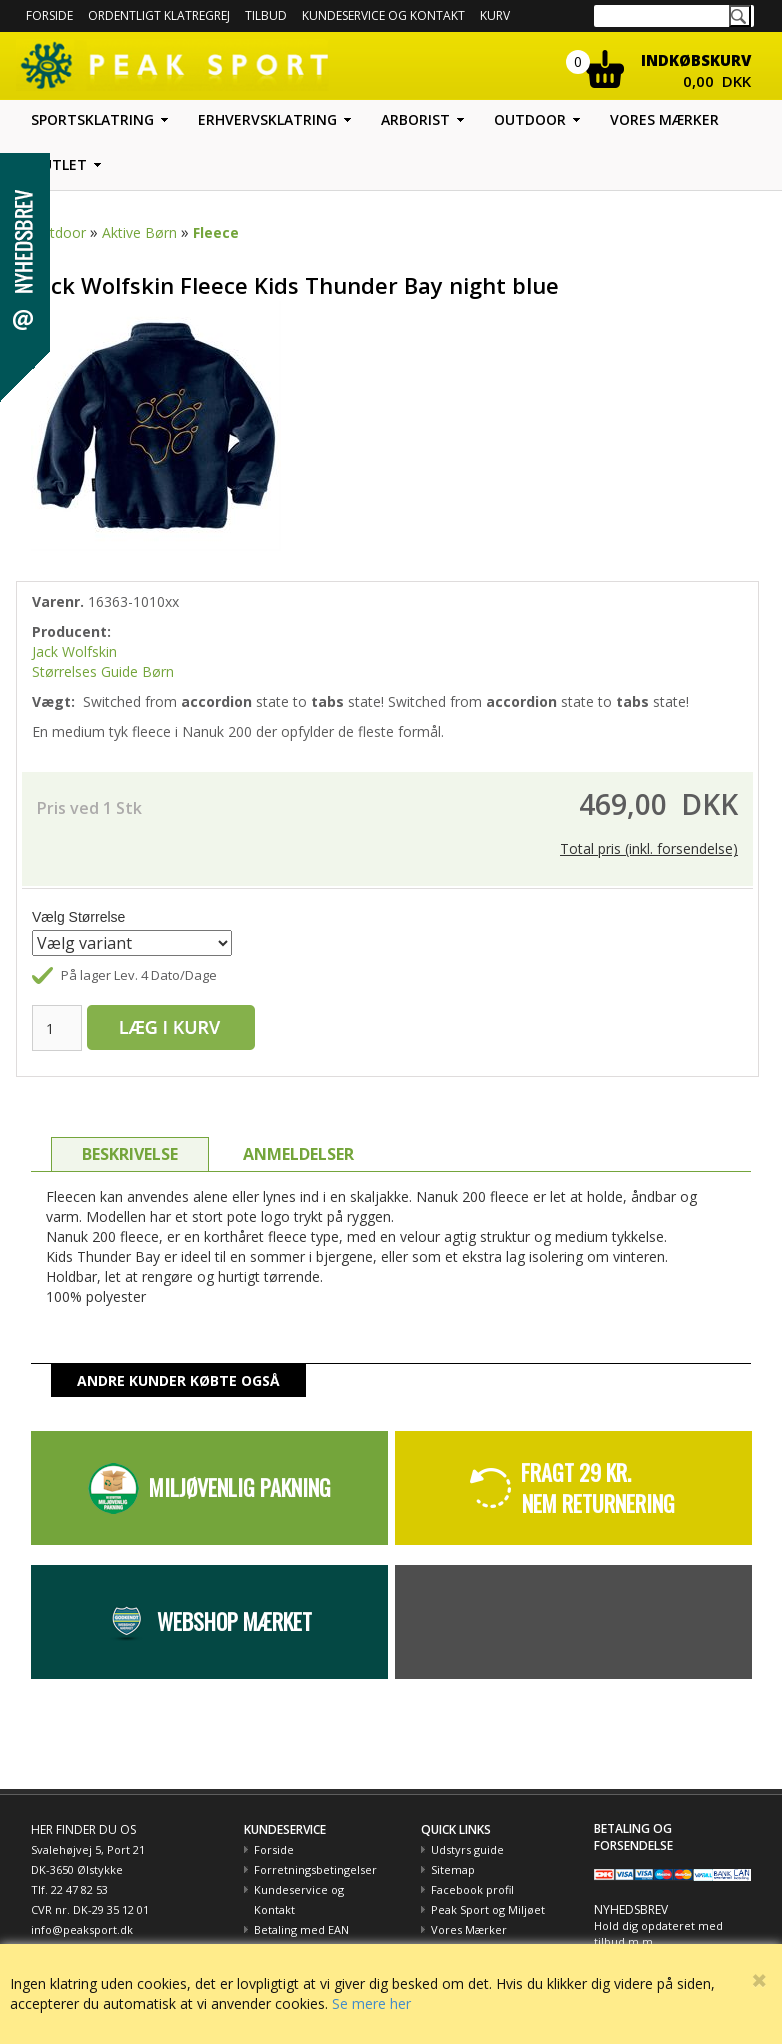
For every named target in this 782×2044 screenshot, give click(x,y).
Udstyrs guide (467, 1849)
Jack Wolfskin (74, 651)
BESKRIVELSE (130, 1154)
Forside (49, 15)
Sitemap (453, 1869)
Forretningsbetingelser (315, 1869)
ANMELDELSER (298, 1154)
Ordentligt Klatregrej (159, 15)
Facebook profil (472, 1889)
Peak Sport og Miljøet (488, 1909)
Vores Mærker (469, 1929)
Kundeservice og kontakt (383, 15)
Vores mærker (664, 119)
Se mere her (371, 2003)
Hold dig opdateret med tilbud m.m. (658, 1933)
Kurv (495, 15)
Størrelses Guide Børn (103, 671)
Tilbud (266, 15)
